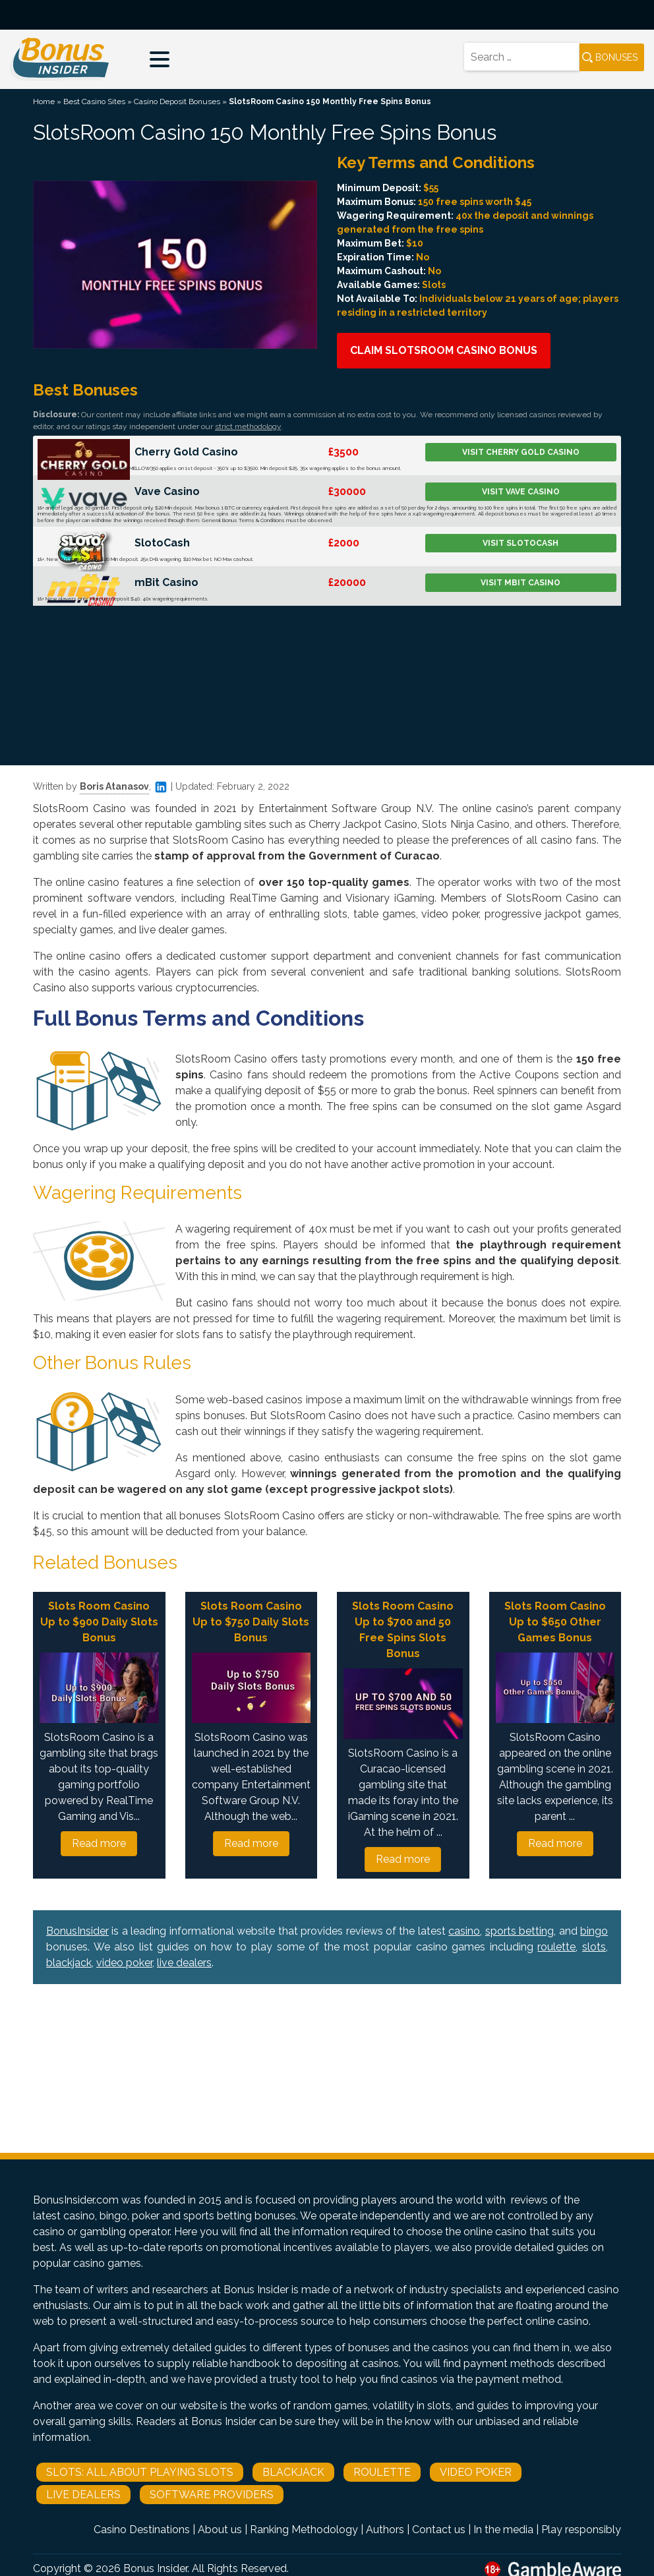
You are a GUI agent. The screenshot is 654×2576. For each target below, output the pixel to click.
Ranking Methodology (304, 2529)
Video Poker (476, 2472)
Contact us (438, 2529)
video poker (124, 1962)
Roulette (382, 2472)
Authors (385, 2529)
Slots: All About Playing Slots (139, 2472)
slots (594, 1947)
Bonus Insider (155, 2568)
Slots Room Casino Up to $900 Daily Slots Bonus (99, 1622)
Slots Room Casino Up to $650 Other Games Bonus (555, 1622)
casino (464, 1931)
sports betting (519, 1931)
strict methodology (248, 426)
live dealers (184, 1962)
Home (44, 101)
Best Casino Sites (94, 101)
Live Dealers (83, 2494)
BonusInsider (77, 1931)
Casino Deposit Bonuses (177, 101)
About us (220, 2529)
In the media (503, 2529)
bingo (594, 1931)
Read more (99, 1843)
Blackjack (293, 2472)
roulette (556, 1947)
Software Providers (212, 2494)
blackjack (69, 1962)
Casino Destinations (142, 2529)
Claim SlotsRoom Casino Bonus (443, 350)
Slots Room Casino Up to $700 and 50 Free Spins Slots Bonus (403, 1630)
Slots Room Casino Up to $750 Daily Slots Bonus (251, 1622)
